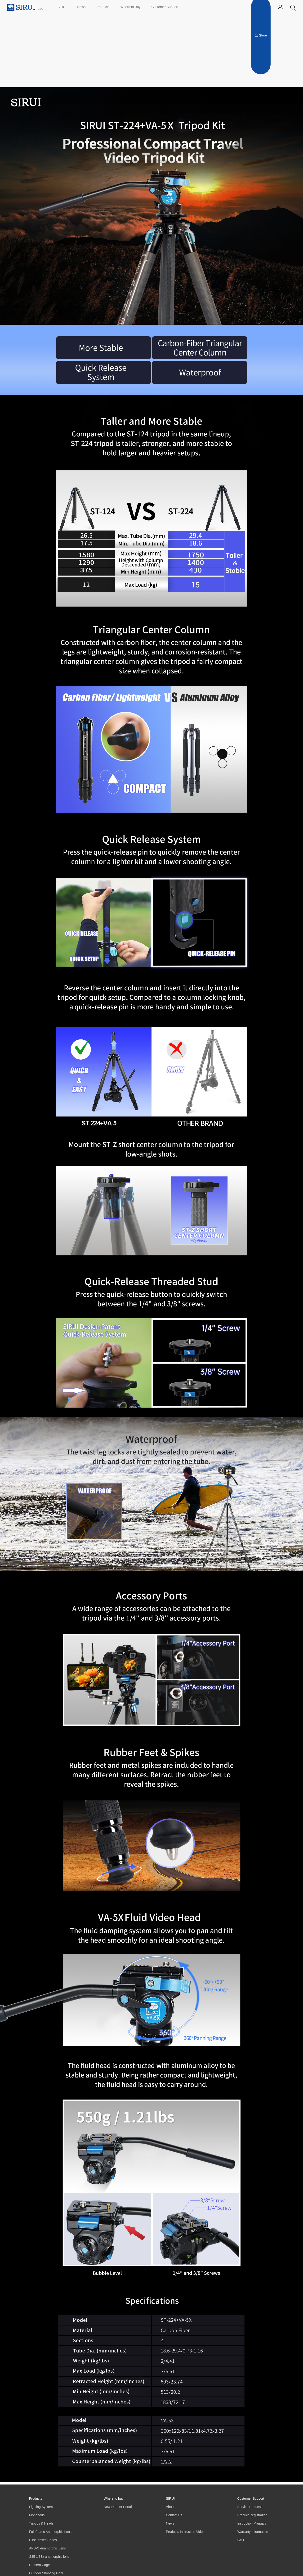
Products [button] (102, 7)
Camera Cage (39, 2565)
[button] (293, 8)
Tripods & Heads (41, 2523)
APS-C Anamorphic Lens (47, 2548)
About (170, 2507)
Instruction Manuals (251, 2523)
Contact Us (174, 2515)
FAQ (240, 2540)
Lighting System (41, 2507)
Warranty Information (252, 2532)
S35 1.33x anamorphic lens (49, 2556)
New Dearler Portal (118, 2507)
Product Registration (252, 2515)
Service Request (249, 2507)
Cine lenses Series (43, 2540)
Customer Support (164, 7)
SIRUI (62, 7)
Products (35, 2498)
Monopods (37, 2515)
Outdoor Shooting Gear (46, 2573)
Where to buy (113, 2498)
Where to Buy (130, 7)
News (81, 7)
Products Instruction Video (185, 2532)
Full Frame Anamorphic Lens (50, 2532)
